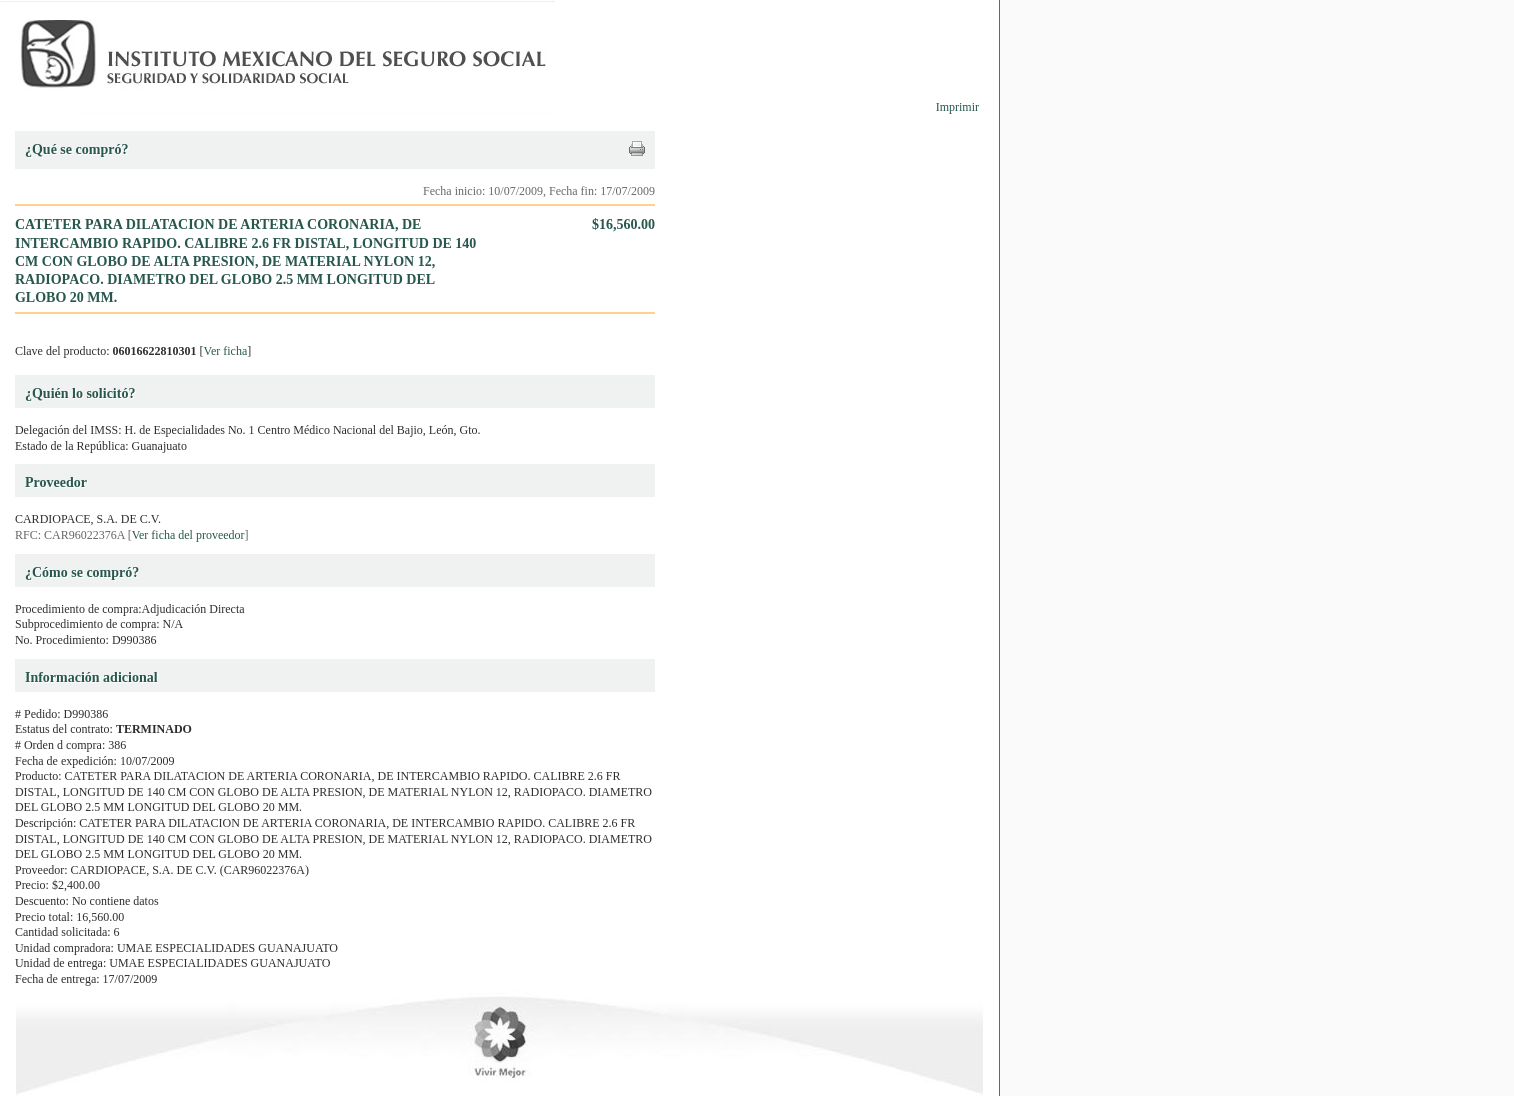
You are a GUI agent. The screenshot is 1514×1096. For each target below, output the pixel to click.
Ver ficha (226, 351)
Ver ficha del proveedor (188, 535)
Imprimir (957, 107)
